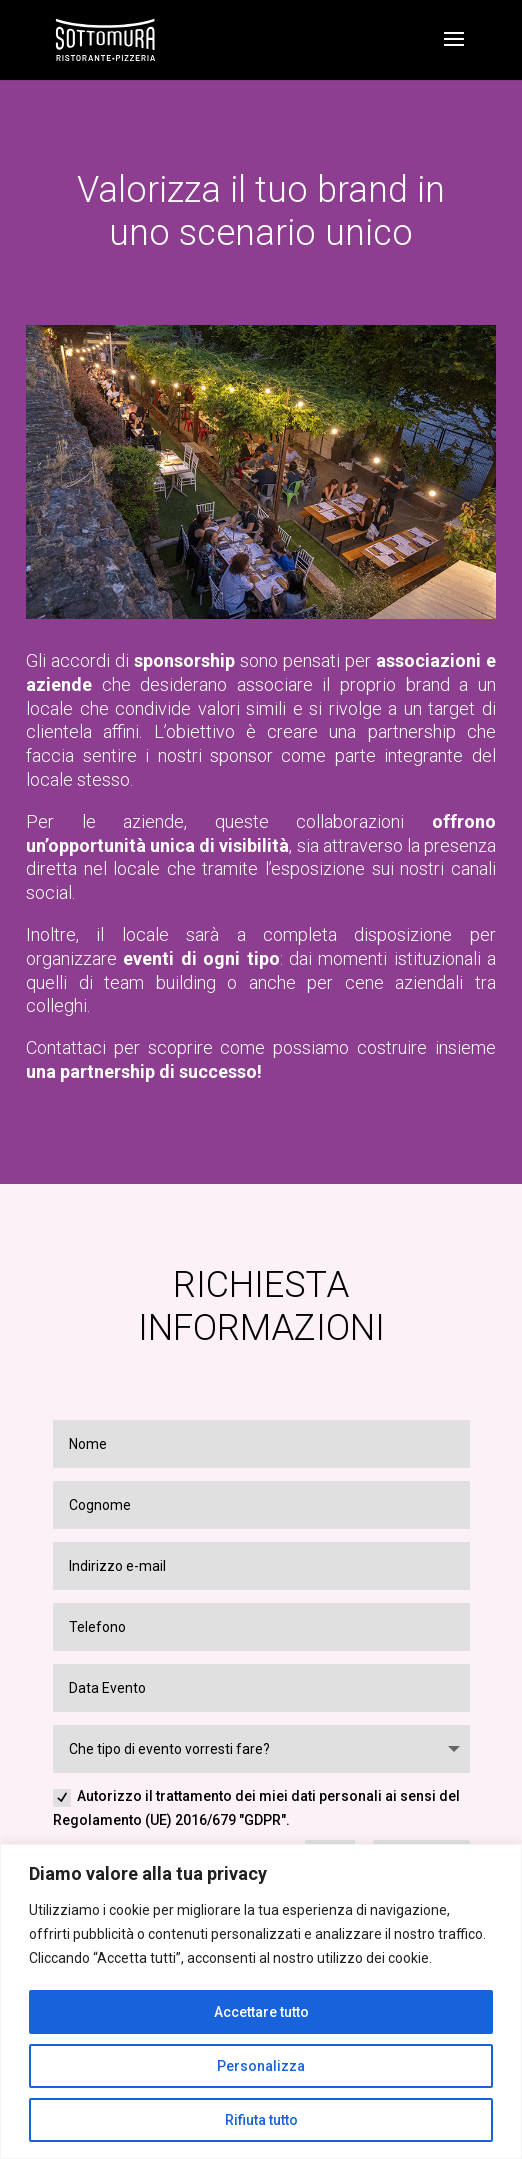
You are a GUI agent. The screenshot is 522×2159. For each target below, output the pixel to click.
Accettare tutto (261, 2012)
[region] (261, 2001)
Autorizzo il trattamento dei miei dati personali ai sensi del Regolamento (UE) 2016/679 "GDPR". (256, 1808)
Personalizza (261, 2066)
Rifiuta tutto (261, 2120)
